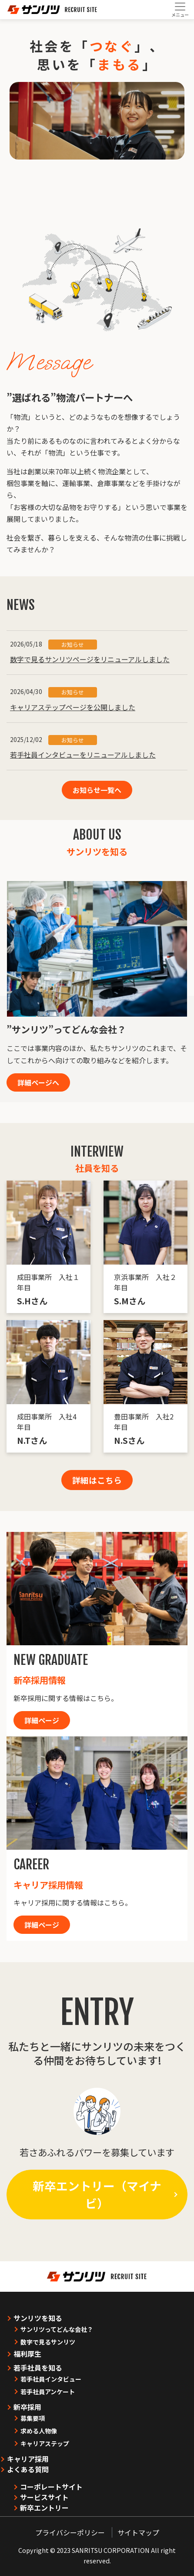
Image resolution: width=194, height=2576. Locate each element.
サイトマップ (138, 2532)
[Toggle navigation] (179, 9)
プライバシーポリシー (70, 2532)
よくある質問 (28, 2469)
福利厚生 (27, 2353)
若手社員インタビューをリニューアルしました (83, 754)
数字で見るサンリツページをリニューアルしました (90, 659)
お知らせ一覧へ (97, 790)
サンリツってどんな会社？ (56, 2329)
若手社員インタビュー (50, 2379)
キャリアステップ (44, 2443)
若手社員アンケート (47, 2391)
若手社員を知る (37, 2367)
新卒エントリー (44, 2507)
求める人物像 (38, 2430)
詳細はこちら (97, 1480)
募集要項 (32, 2418)
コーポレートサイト (51, 2486)
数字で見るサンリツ (47, 2342)
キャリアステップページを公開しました (72, 707)
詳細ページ (41, 1720)
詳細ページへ (38, 1082)
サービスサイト (44, 2497)
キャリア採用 (28, 2458)
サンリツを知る (37, 2318)
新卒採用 (27, 2407)
